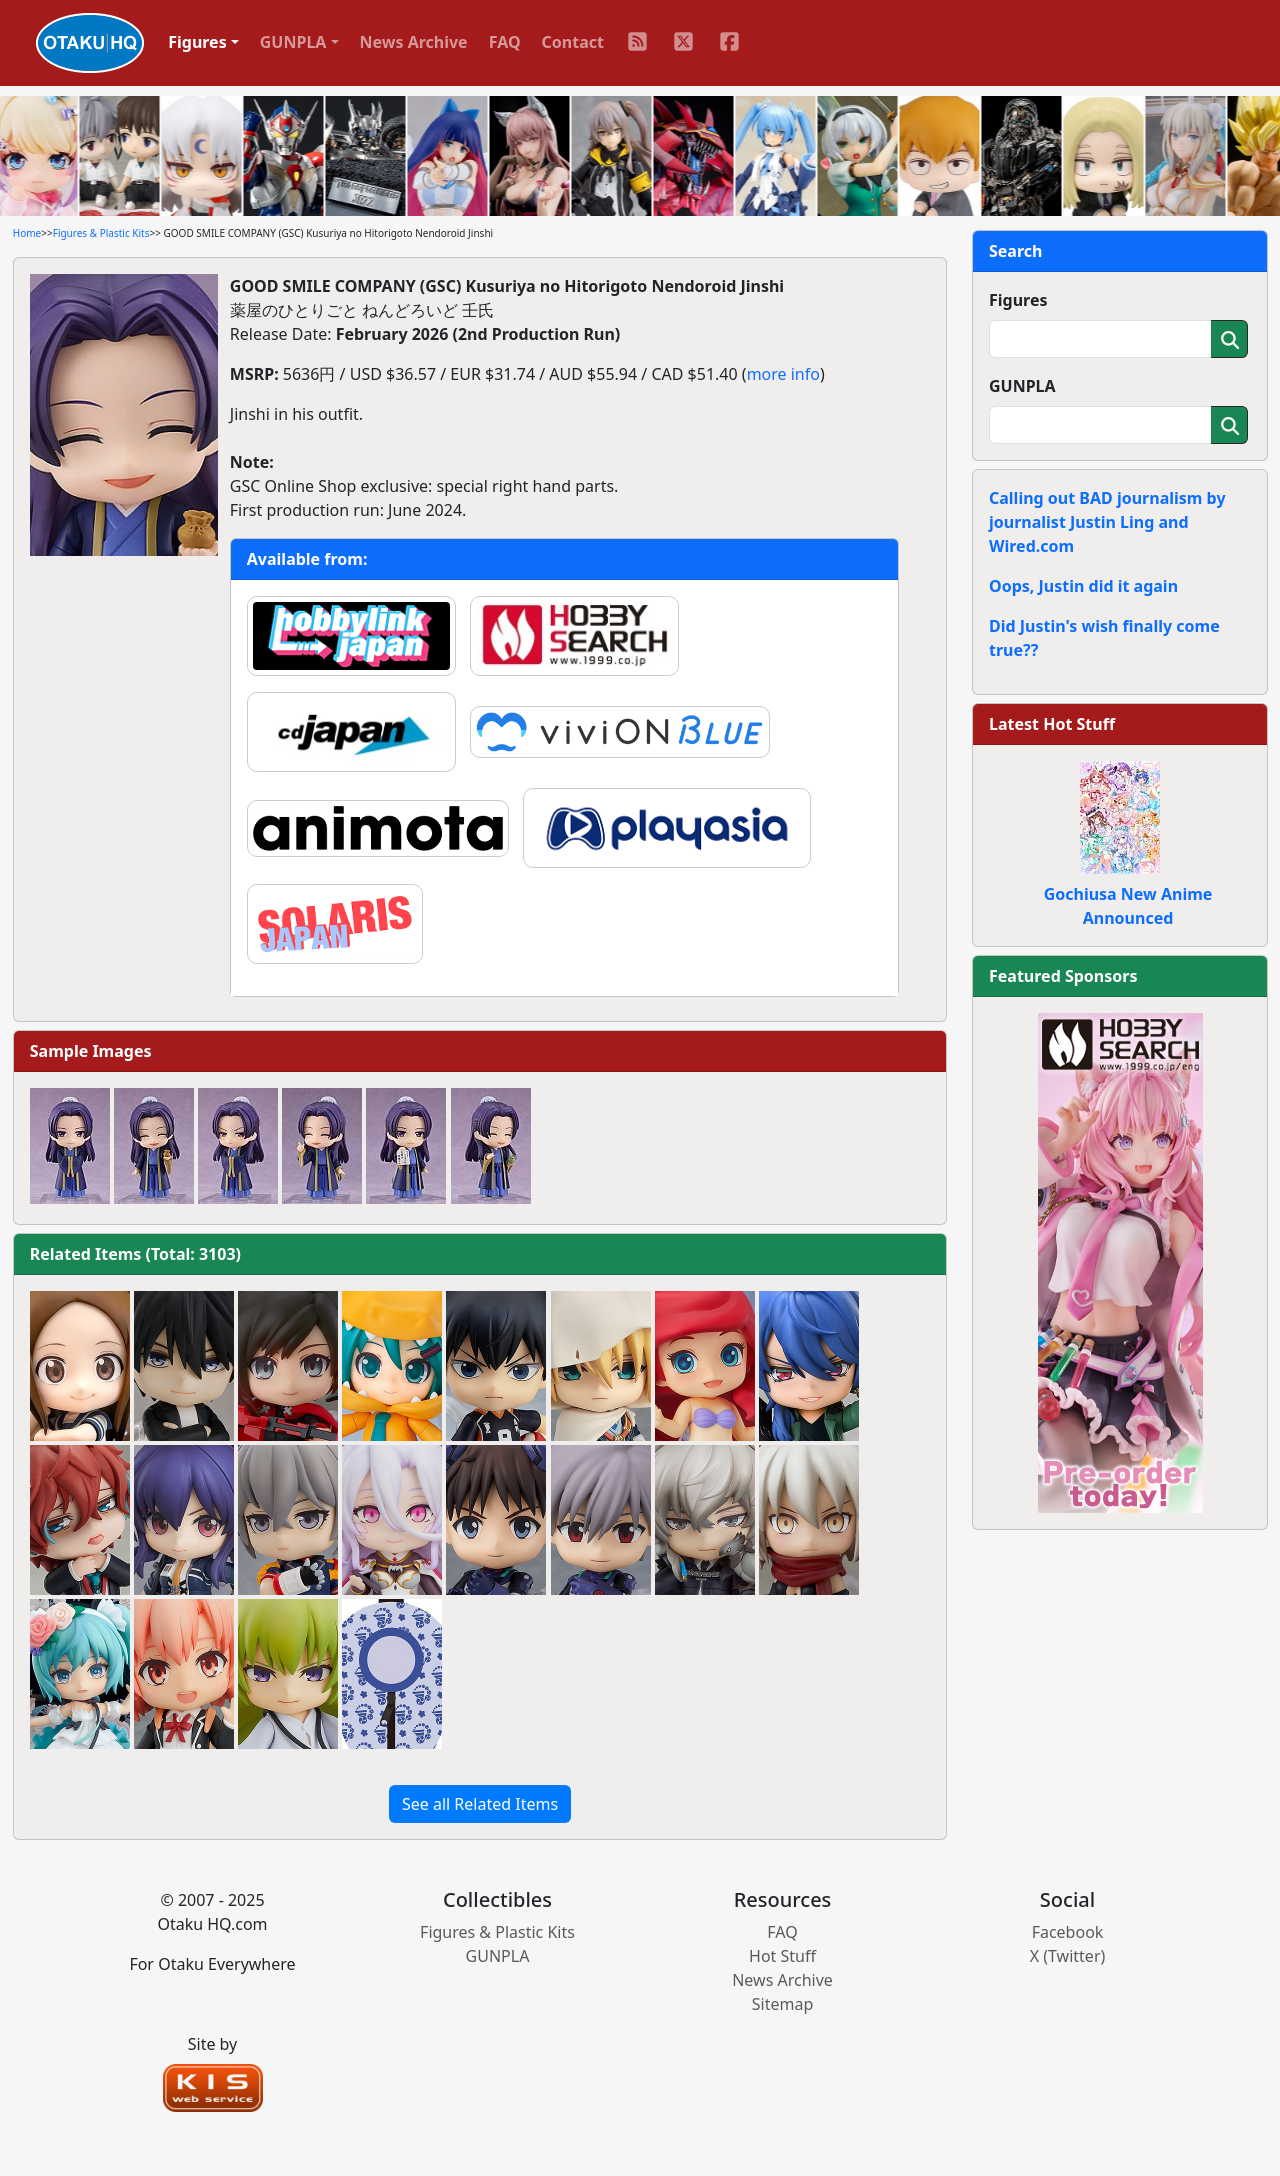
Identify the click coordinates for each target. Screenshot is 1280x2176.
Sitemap (783, 2004)
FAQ (505, 42)
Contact (573, 42)
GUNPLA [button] (293, 42)
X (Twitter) (1068, 1956)
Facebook (1068, 1932)
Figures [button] (197, 42)
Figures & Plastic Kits (101, 233)
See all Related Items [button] (480, 1804)
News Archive (414, 42)
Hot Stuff (782, 1956)
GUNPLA (1022, 386)
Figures (1018, 300)
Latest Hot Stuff (1052, 724)
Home (27, 233)
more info (783, 374)
